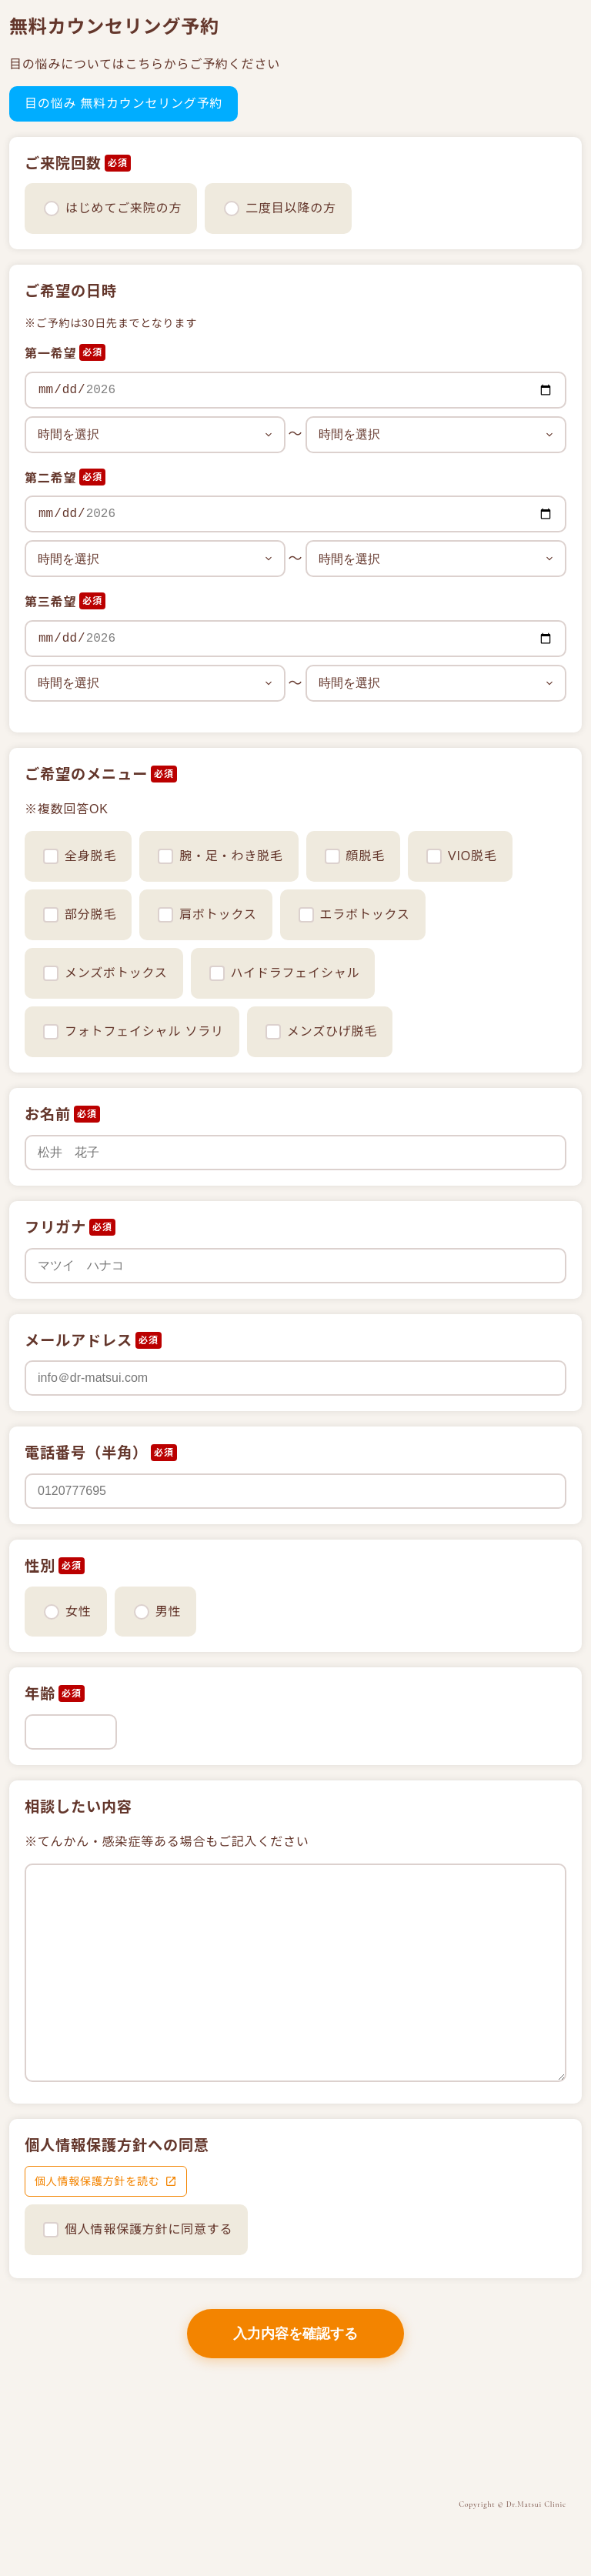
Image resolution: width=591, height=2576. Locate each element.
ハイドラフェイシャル (284, 973)
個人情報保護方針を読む (97, 2181)
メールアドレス (78, 1341)
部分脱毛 (79, 915)
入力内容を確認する (295, 2333)
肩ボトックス (207, 915)
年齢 (40, 1694)
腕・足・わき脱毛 (220, 856)
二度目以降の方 (290, 208)
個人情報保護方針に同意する (148, 2229)
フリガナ (55, 1228)
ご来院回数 (63, 163)
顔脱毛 (355, 856)
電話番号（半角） (86, 1453)
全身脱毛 (79, 856)
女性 (78, 1611)
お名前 (48, 1114)
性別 (40, 1566)
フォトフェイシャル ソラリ (133, 1031)
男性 (168, 1611)
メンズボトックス (105, 973)
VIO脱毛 (461, 856)
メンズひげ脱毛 (321, 1031)
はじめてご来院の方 (123, 208)
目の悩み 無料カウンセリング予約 (123, 103)
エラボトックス (354, 915)
